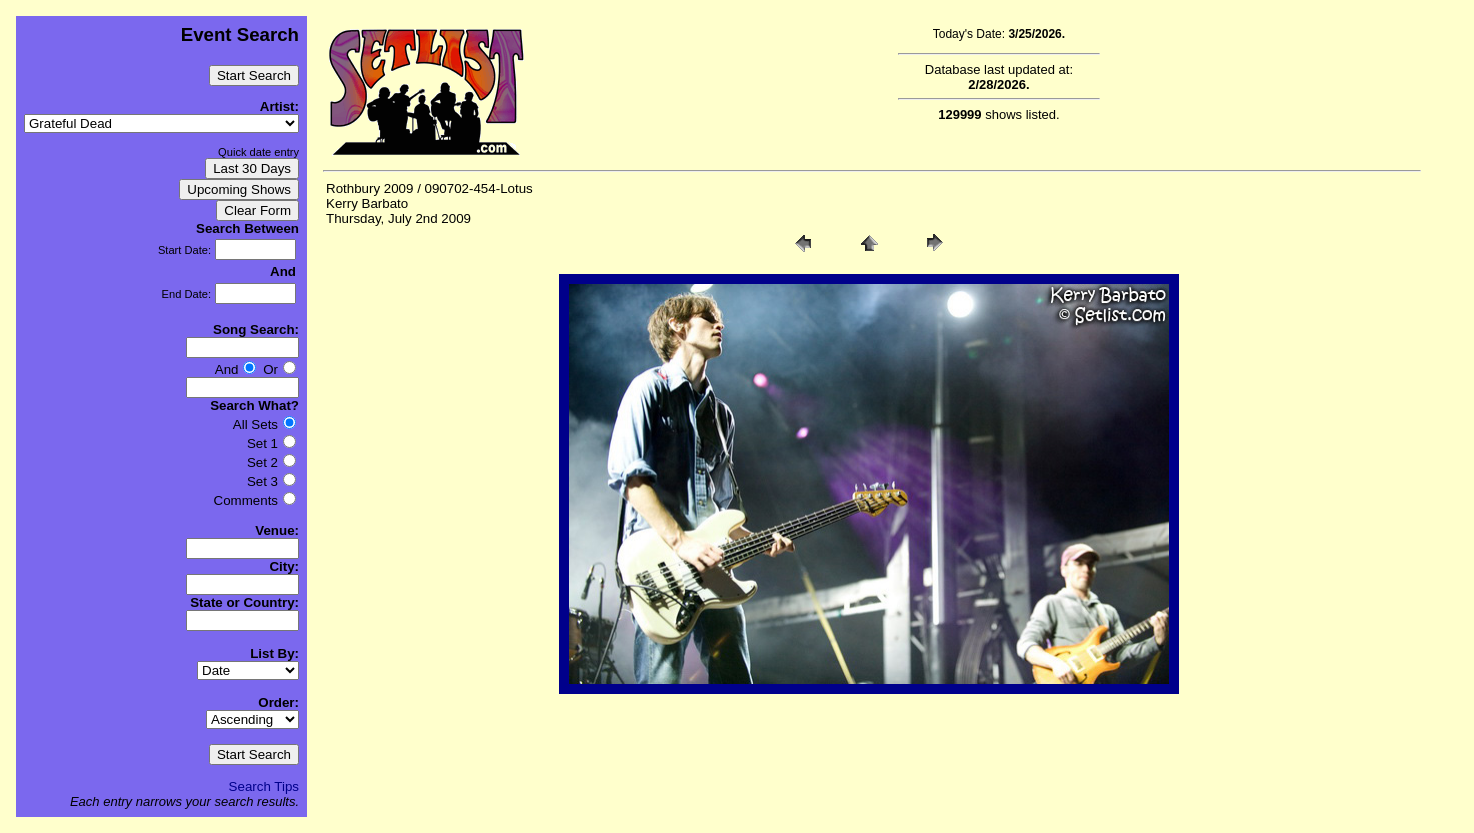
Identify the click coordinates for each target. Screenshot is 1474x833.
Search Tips (264, 786)
